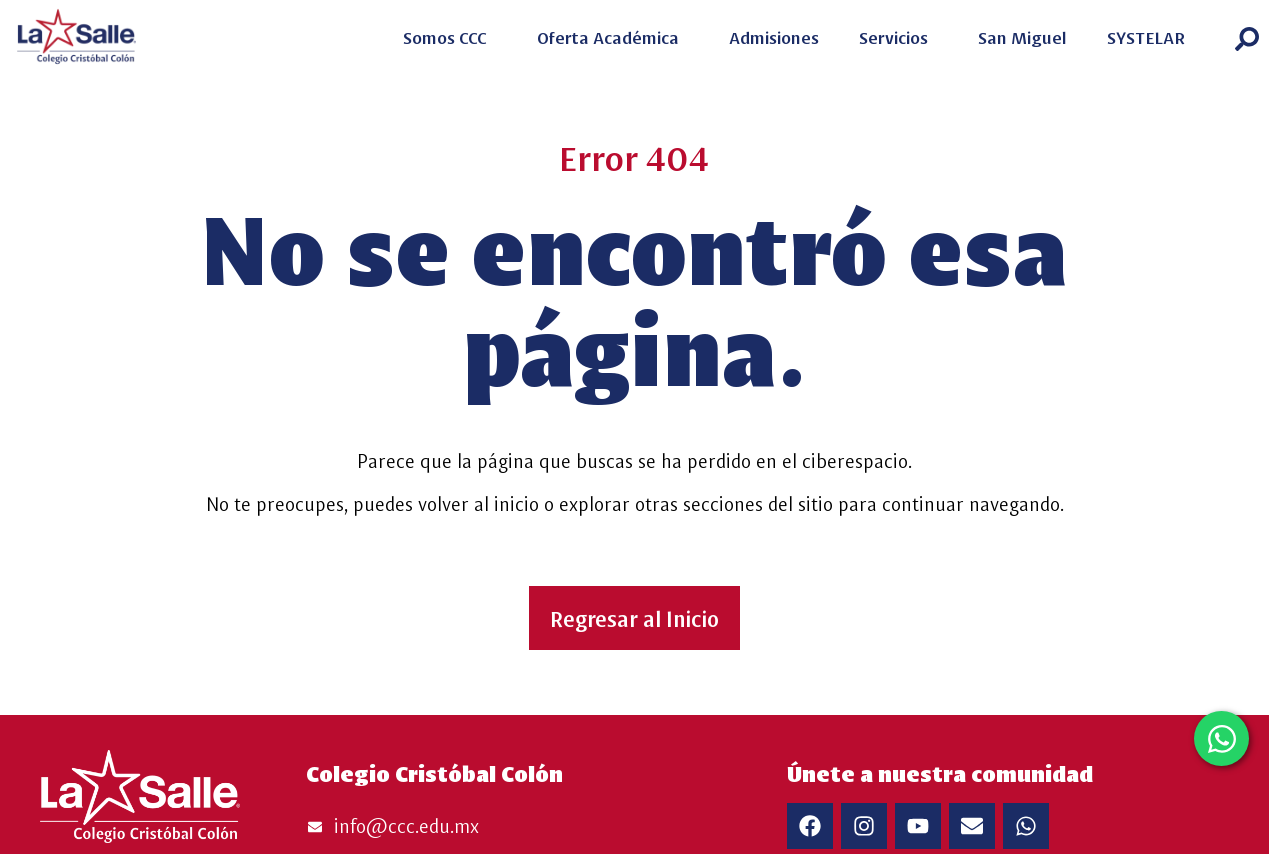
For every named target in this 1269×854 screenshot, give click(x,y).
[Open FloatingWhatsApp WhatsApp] (1221, 738)
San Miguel (1022, 36)
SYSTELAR (1151, 36)
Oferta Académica (613, 36)
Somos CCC (450, 36)
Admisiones (774, 36)
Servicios (898, 36)
